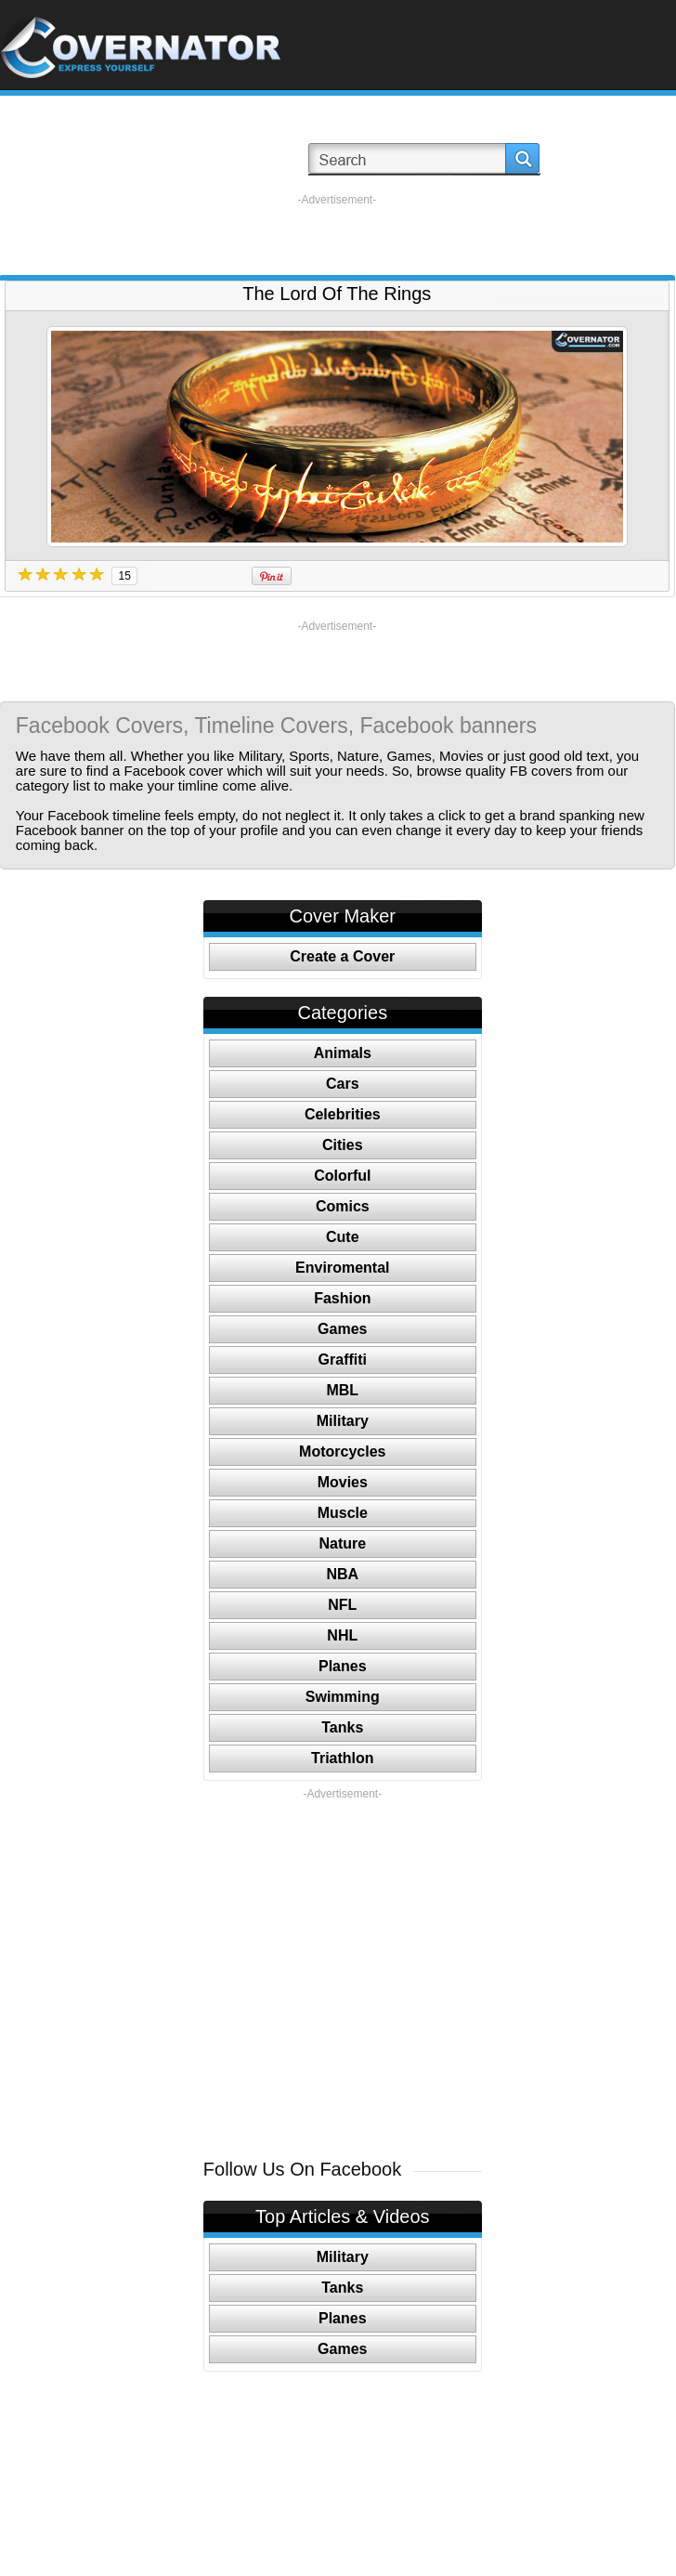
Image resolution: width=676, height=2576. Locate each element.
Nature (342, 1543)
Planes (342, 1666)
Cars (342, 1084)
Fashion (342, 1298)
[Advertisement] (337, 235)
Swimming (343, 1697)
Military (343, 1421)
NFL (342, 1605)
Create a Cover (342, 956)
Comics (343, 1206)
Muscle (343, 1513)
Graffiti (342, 1359)
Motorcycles (342, 1451)
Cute (342, 1237)
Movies (343, 1482)
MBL (342, 1390)
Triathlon (342, 1758)
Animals (342, 1053)
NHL (342, 1635)
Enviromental (342, 1267)
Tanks (342, 1727)
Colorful (342, 1175)
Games (342, 1329)
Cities (342, 1145)
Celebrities (343, 1114)
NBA (342, 1574)
